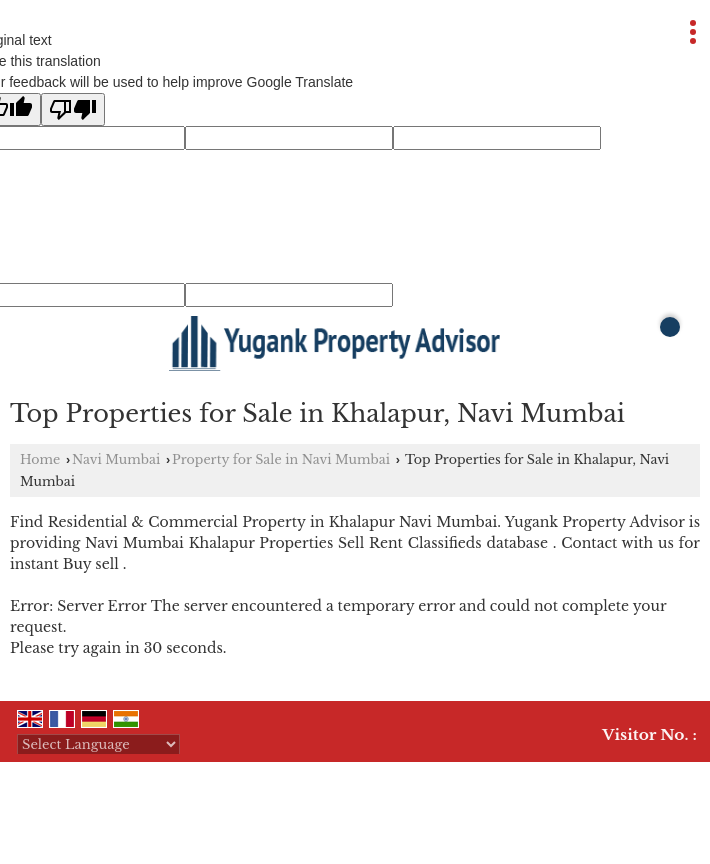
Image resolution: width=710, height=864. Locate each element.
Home (40, 459)
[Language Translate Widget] (98, 744)
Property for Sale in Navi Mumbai (281, 459)
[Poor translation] (73, 109)
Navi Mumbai (116, 459)
